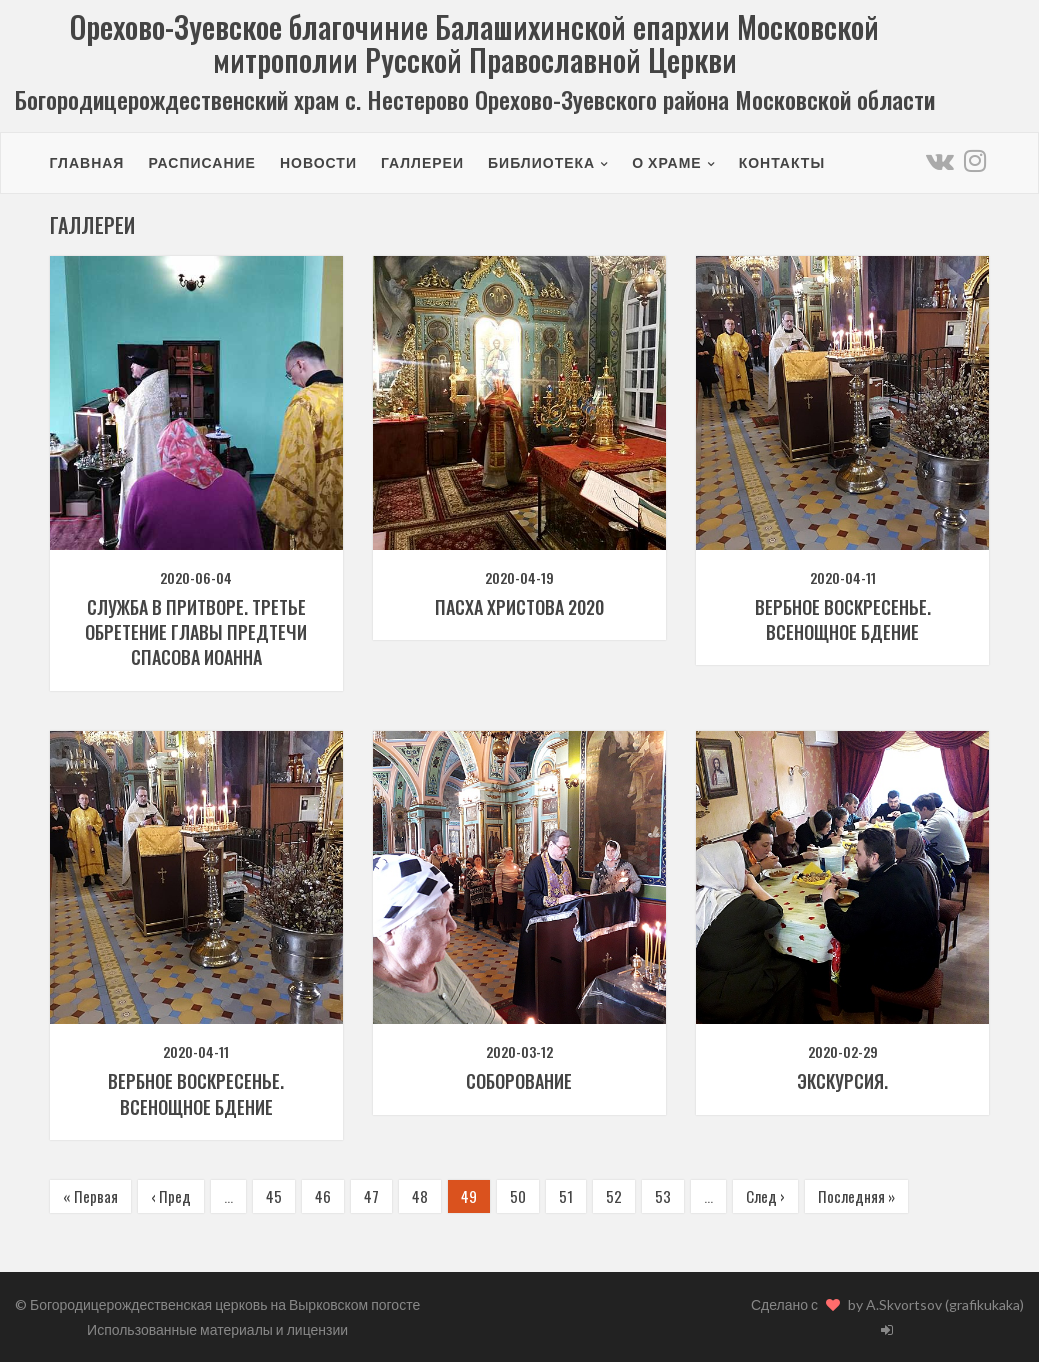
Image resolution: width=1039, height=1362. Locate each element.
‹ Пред (171, 1196)
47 (371, 1196)
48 (420, 1196)
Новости (318, 162)
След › (765, 1196)
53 (663, 1196)
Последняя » (856, 1196)
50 (518, 1196)
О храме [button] (666, 162)
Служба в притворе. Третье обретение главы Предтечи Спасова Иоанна (196, 632)
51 (566, 1196)
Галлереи (422, 162)
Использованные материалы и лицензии (217, 1329)
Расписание (202, 162)
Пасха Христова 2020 (519, 607)
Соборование (519, 1081)
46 (323, 1196)
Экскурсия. (842, 1081)
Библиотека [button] (541, 162)
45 (274, 1196)
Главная (87, 162)
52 (614, 1196)
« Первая (90, 1196)
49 (469, 1196)
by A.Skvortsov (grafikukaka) (936, 1304)
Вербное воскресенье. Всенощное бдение (843, 619)
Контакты (782, 162)
